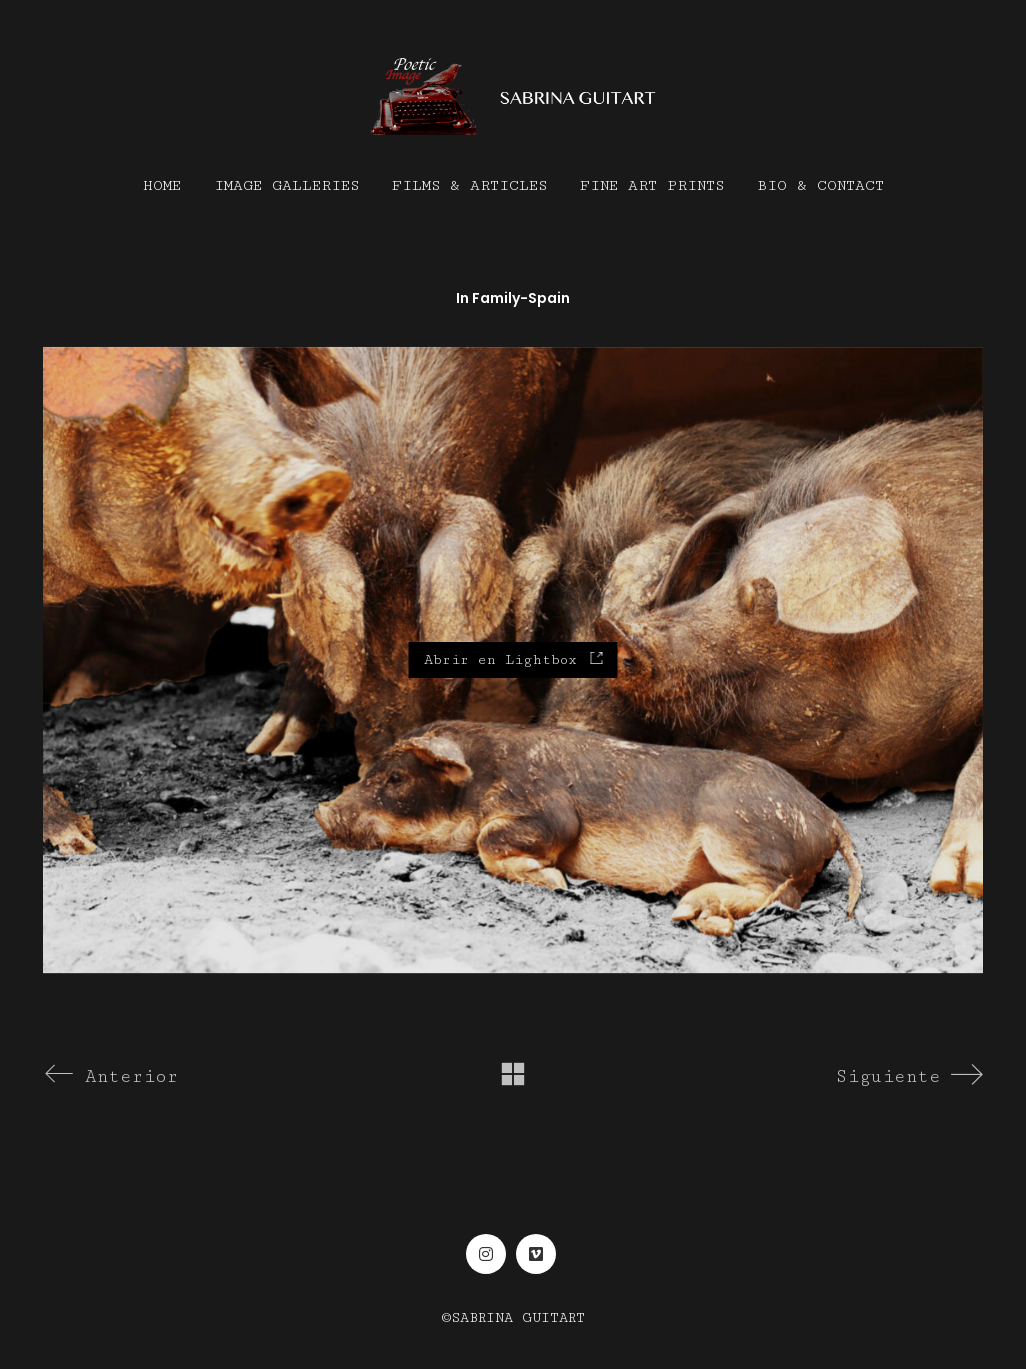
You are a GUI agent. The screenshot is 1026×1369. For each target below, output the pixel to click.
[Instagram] (486, 1254)
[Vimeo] (536, 1254)
